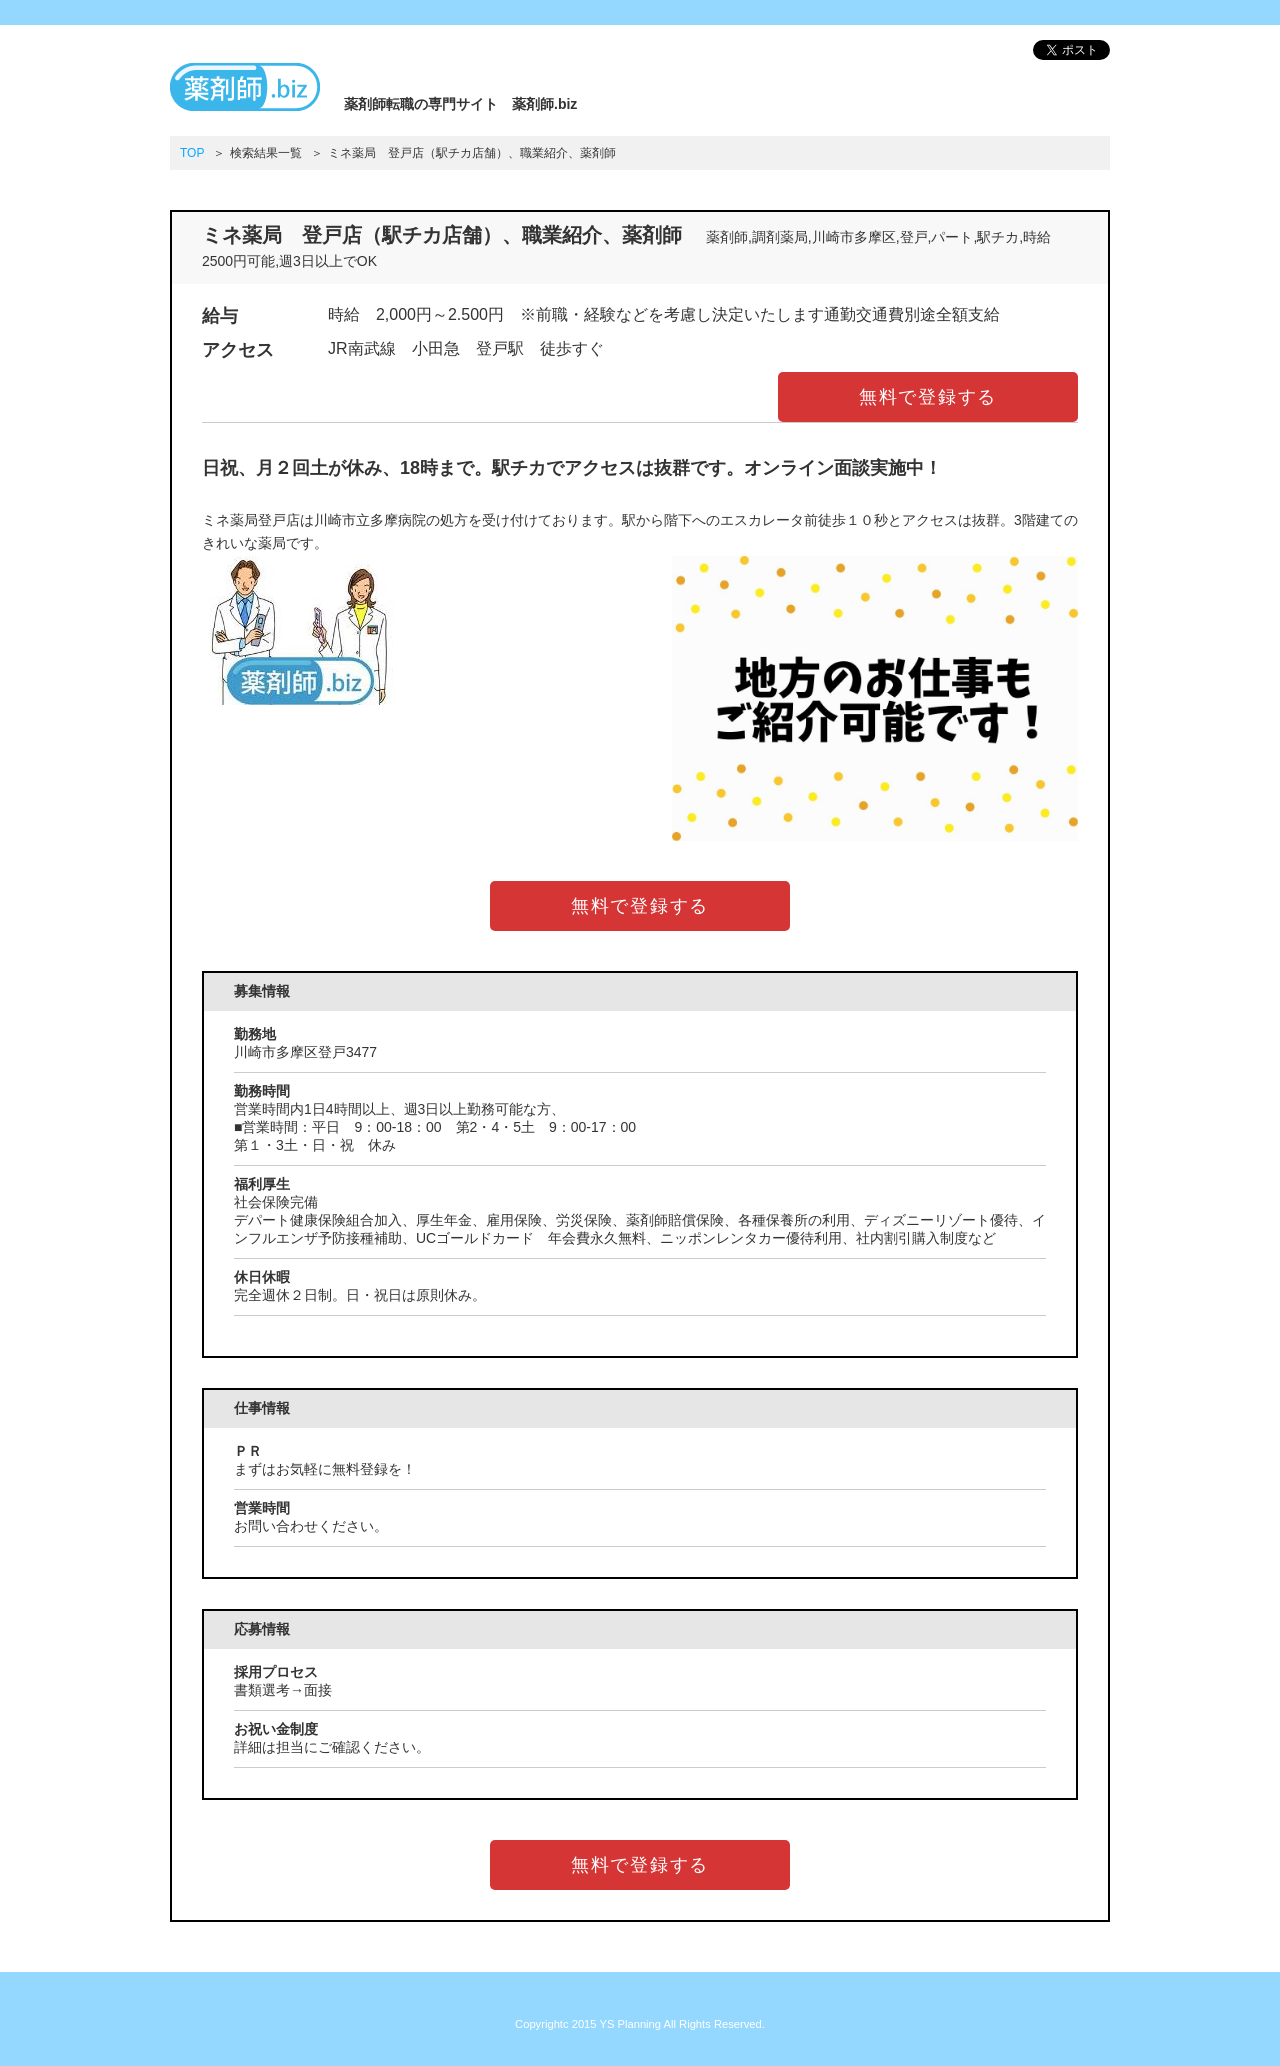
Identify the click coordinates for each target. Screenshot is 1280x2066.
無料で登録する (928, 397)
